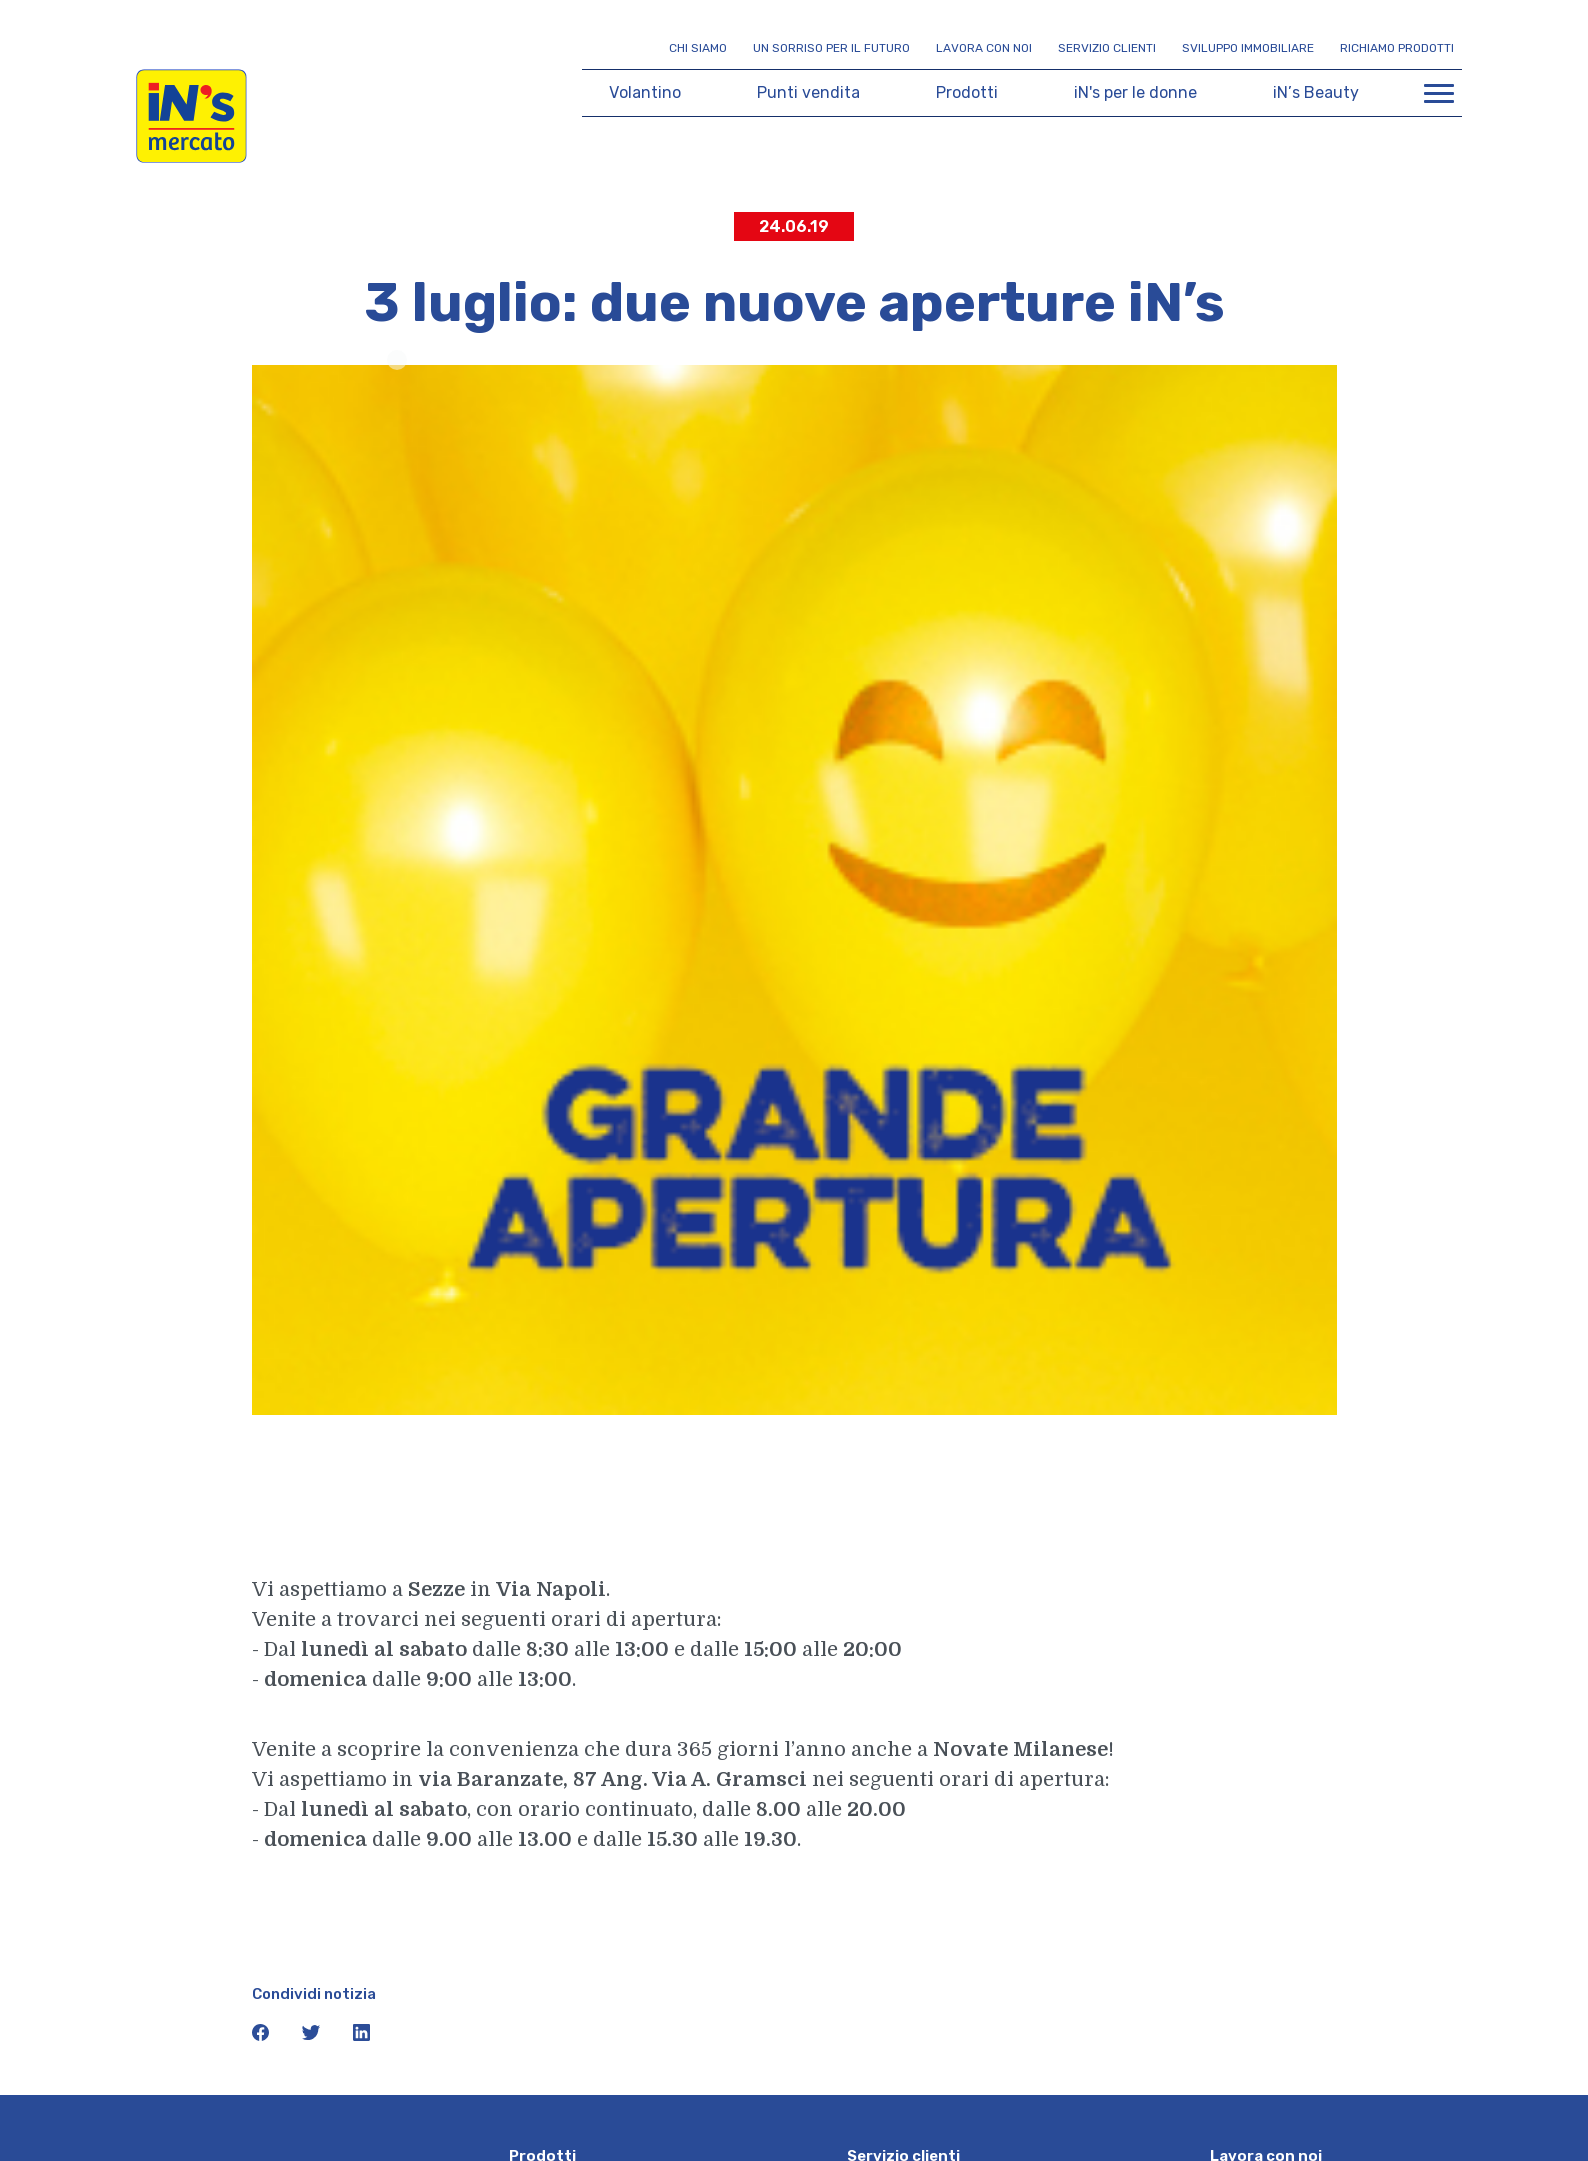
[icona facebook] (262, 2036)
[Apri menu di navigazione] (1439, 93)
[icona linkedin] (362, 2036)
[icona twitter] (312, 2036)
